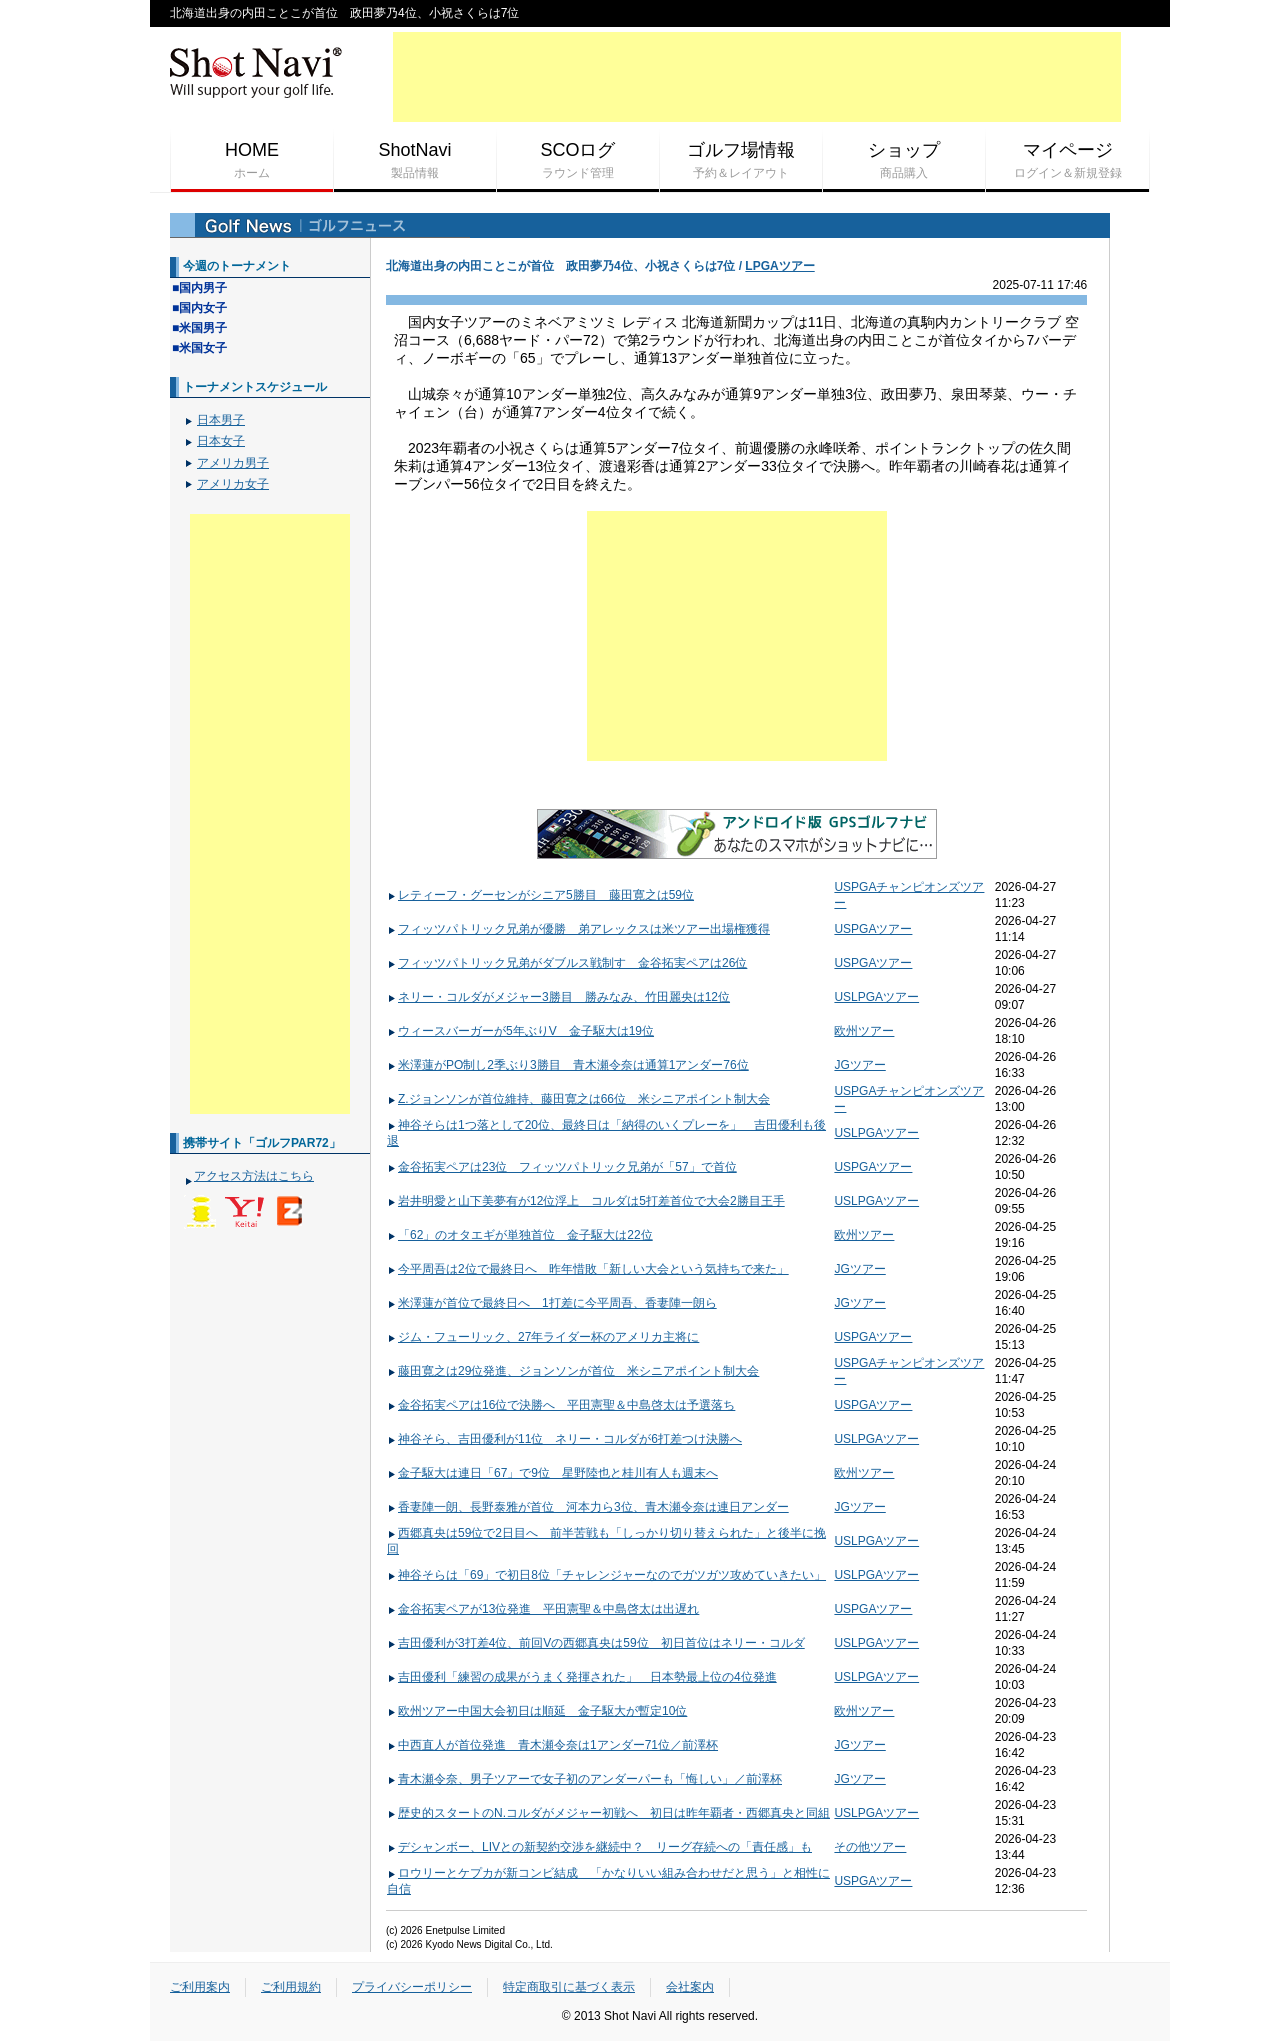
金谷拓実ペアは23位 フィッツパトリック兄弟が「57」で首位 (562, 1167)
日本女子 (221, 441)
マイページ (1067, 161)
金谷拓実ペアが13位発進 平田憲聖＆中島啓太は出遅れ (543, 1609)
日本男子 (221, 420)
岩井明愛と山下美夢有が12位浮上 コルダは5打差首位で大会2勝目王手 (586, 1201)
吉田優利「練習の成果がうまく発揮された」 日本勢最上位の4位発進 (582, 1677)
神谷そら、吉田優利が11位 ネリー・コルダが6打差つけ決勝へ (564, 1439)
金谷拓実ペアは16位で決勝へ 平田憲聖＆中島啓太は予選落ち (561, 1405)
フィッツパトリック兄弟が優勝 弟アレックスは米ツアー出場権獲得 (578, 929)
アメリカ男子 (233, 463)
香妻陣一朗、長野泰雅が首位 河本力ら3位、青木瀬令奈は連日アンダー (588, 1507)
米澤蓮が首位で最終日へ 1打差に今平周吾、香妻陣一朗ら (552, 1303)
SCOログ (578, 161)
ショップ (904, 161)
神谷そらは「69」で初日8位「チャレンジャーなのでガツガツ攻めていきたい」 (606, 1575)
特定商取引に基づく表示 (569, 1987)
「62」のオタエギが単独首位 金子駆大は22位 (520, 1235)
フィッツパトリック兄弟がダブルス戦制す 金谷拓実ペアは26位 (567, 963)
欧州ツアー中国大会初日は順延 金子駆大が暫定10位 (537, 1711)
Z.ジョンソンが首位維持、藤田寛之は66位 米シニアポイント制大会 (578, 1099)
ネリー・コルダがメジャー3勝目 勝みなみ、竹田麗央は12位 (558, 997)
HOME (252, 161)
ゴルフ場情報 (741, 161)
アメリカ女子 (233, 484)
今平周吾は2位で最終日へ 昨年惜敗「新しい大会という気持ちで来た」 (588, 1269)
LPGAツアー (779, 266)
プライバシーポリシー (412, 1987)
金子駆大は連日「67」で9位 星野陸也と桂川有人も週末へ (552, 1473)
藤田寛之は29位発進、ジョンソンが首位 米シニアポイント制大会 (573, 1371)
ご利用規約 (291, 1987)
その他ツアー (870, 1847)
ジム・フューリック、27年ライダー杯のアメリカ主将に (543, 1337)
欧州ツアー (864, 1031)
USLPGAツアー (876, 997)
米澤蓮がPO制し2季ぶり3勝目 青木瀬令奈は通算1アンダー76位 (568, 1065)
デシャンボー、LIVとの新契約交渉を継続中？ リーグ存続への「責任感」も (599, 1847)
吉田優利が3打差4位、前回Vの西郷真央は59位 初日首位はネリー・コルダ (596, 1643)
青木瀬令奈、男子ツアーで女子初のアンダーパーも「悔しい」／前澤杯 (584, 1779)
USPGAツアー (873, 929)
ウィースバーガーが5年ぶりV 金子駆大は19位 (520, 1031)
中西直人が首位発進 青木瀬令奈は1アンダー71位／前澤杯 (552, 1745)
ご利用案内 (200, 1987)
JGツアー (859, 1065)
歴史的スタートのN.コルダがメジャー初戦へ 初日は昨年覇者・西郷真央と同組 (608, 1813)
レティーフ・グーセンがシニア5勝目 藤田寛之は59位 (540, 895)
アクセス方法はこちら (254, 1176)
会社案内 (690, 1987)
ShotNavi (415, 161)
